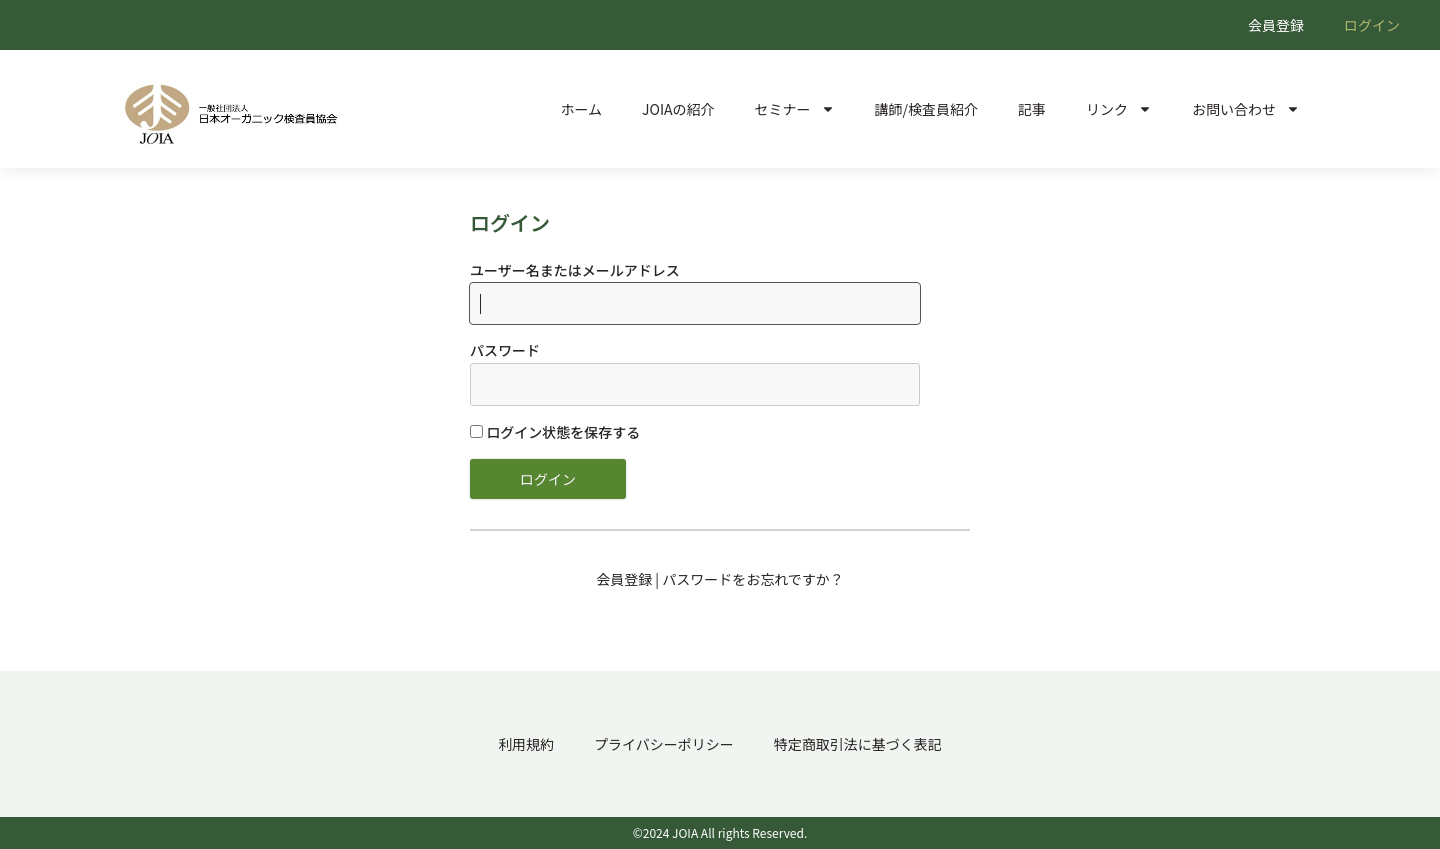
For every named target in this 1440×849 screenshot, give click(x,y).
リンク (1119, 109)
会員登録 (1276, 25)
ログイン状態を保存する (555, 432)
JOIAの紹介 (678, 109)
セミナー (795, 109)
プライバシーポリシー (664, 744)
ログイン (1372, 25)
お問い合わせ (1246, 109)
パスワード (505, 350)
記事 (1032, 109)
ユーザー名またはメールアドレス (575, 270)
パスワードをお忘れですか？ (753, 579)
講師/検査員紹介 (927, 109)
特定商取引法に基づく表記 (858, 744)
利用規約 (526, 744)
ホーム (581, 109)
